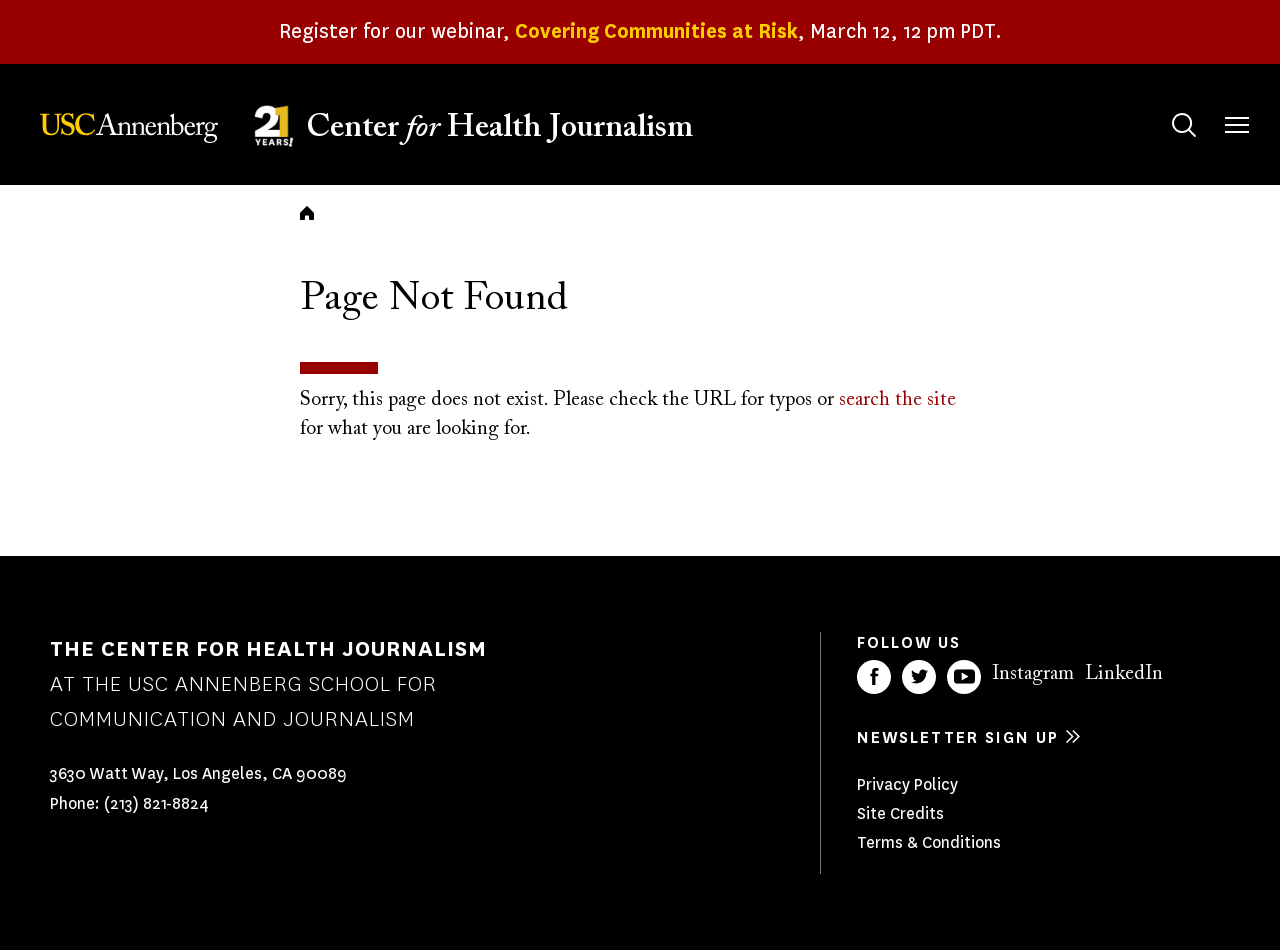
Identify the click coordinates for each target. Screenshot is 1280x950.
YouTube (964, 677)
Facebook (874, 677)
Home (307, 213)
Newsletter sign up (958, 737)
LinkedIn (1124, 674)
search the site (897, 400)
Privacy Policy (907, 784)
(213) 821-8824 (156, 803)
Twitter (919, 677)
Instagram (1033, 674)
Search (1164, 105)
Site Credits (900, 813)
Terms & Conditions (929, 842)
